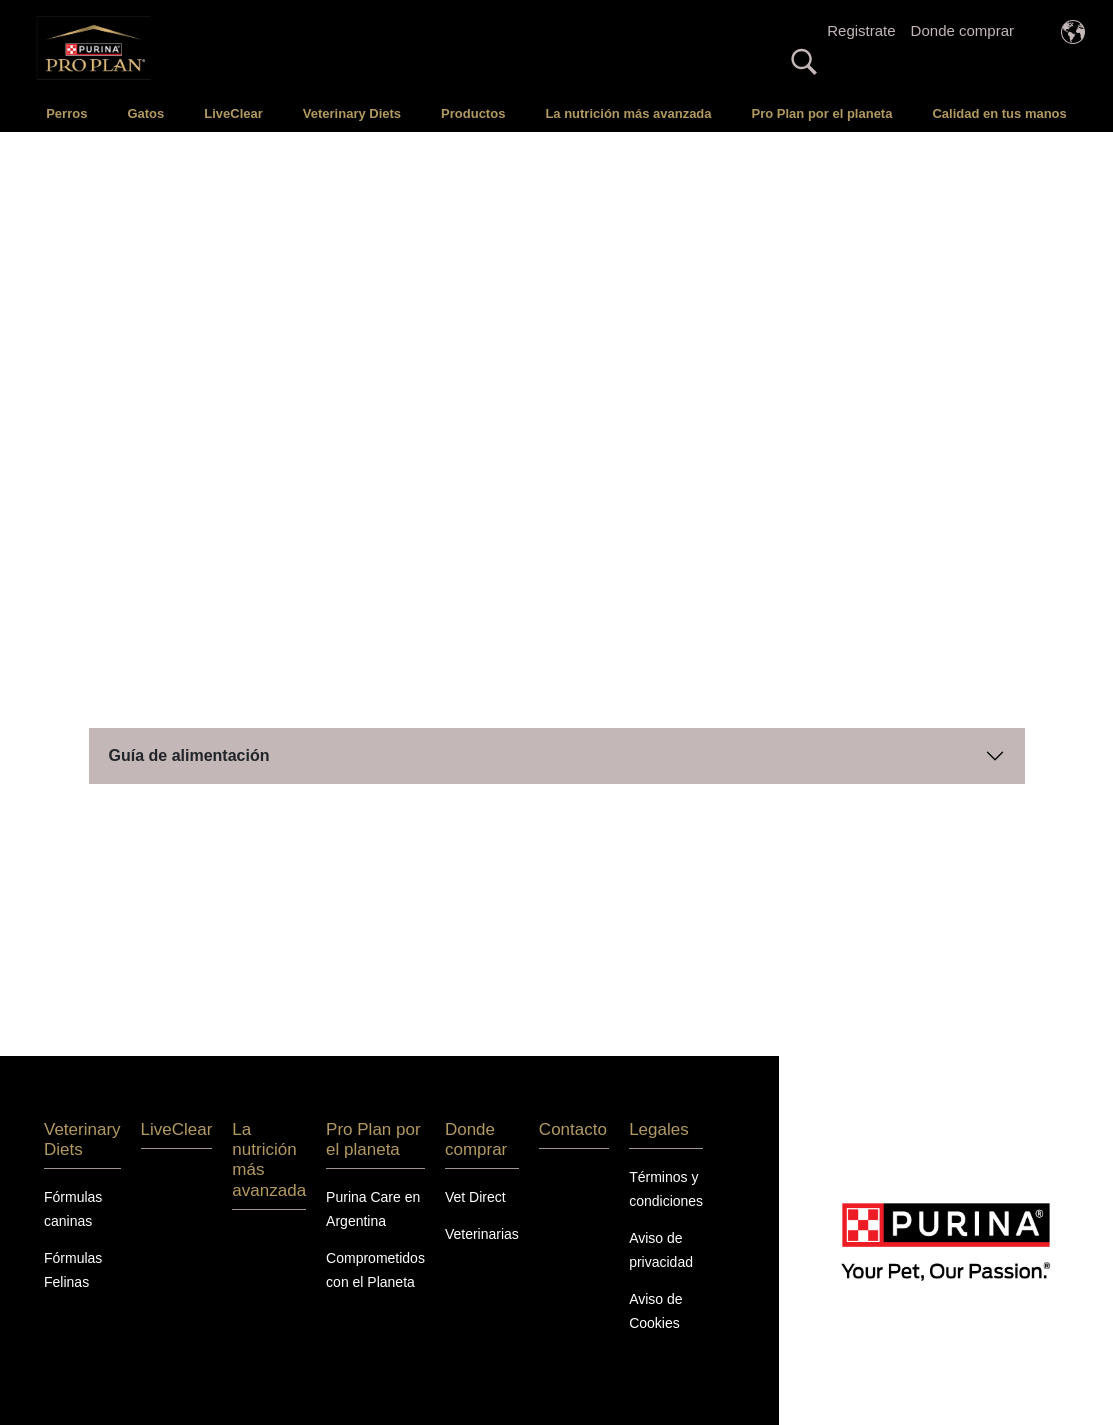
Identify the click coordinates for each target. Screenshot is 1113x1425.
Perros (66, 113)
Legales (659, 1126)
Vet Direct (475, 1195)
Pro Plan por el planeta (822, 113)
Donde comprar (962, 30)
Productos (473, 113)
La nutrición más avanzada (628, 113)
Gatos (145, 113)
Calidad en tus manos (999, 113)
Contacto (573, 1126)
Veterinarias (482, 1232)
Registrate (861, 30)
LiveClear (233, 113)
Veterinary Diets (352, 113)
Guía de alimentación (189, 752)
